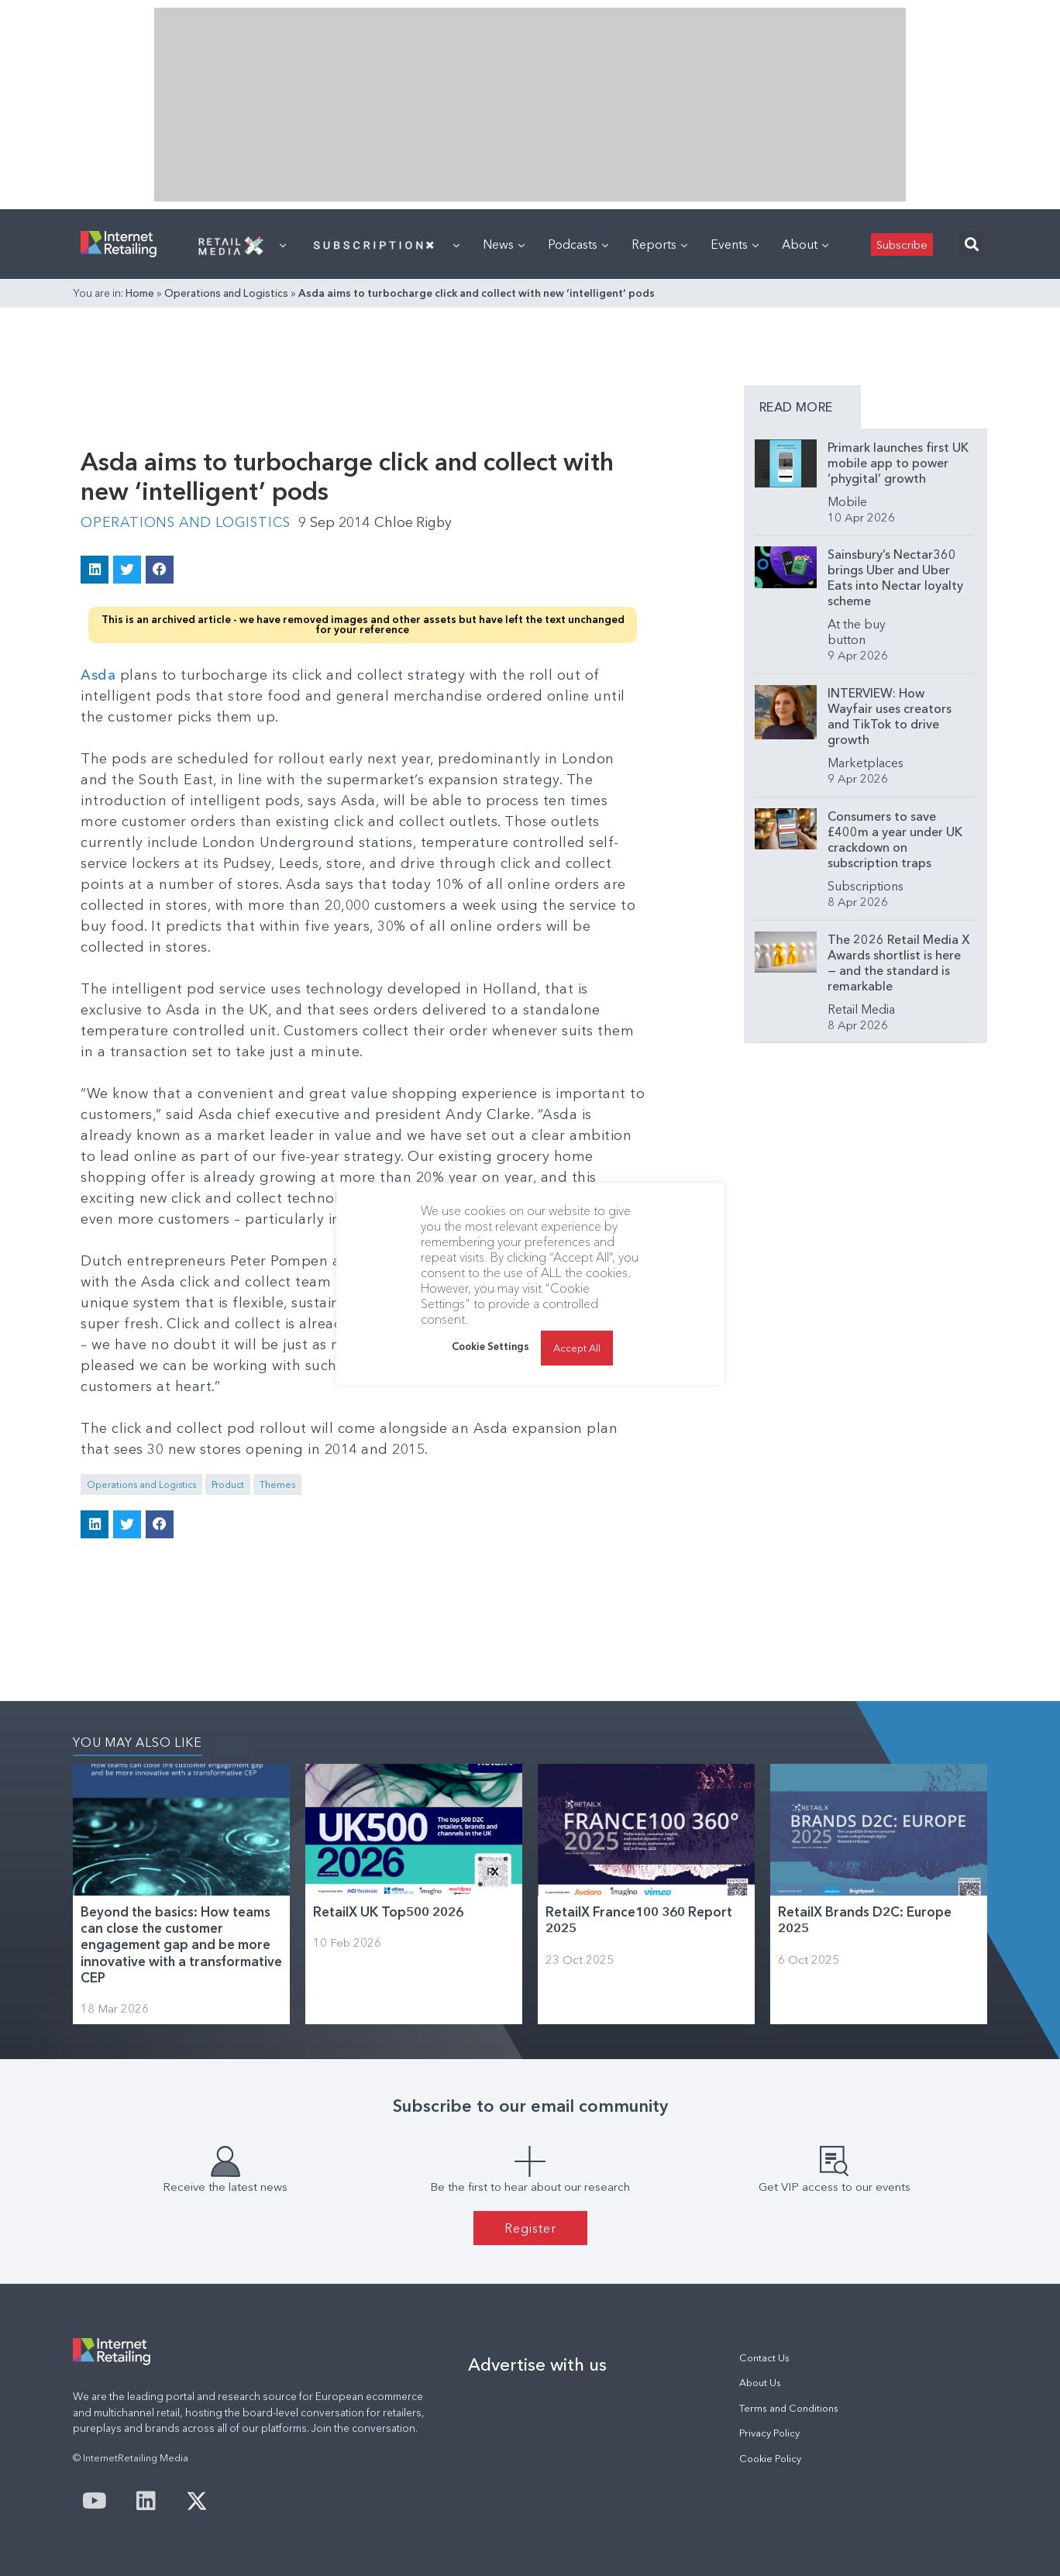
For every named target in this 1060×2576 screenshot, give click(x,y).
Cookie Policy (770, 2458)
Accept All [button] (577, 1347)
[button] (971, 244)
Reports (659, 244)
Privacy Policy (769, 2432)
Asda (98, 674)
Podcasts (578, 244)
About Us (760, 2382)
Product (228, 1483)
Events (735, 244)
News (504, 244)
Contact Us (764, 2357)
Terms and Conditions (788, 2407)
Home (140, 293)
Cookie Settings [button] (490, 1346)
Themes (277, 1483)
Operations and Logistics (226, 293)
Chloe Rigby (419, 522)
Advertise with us (537, 2364)
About (805, 244)
